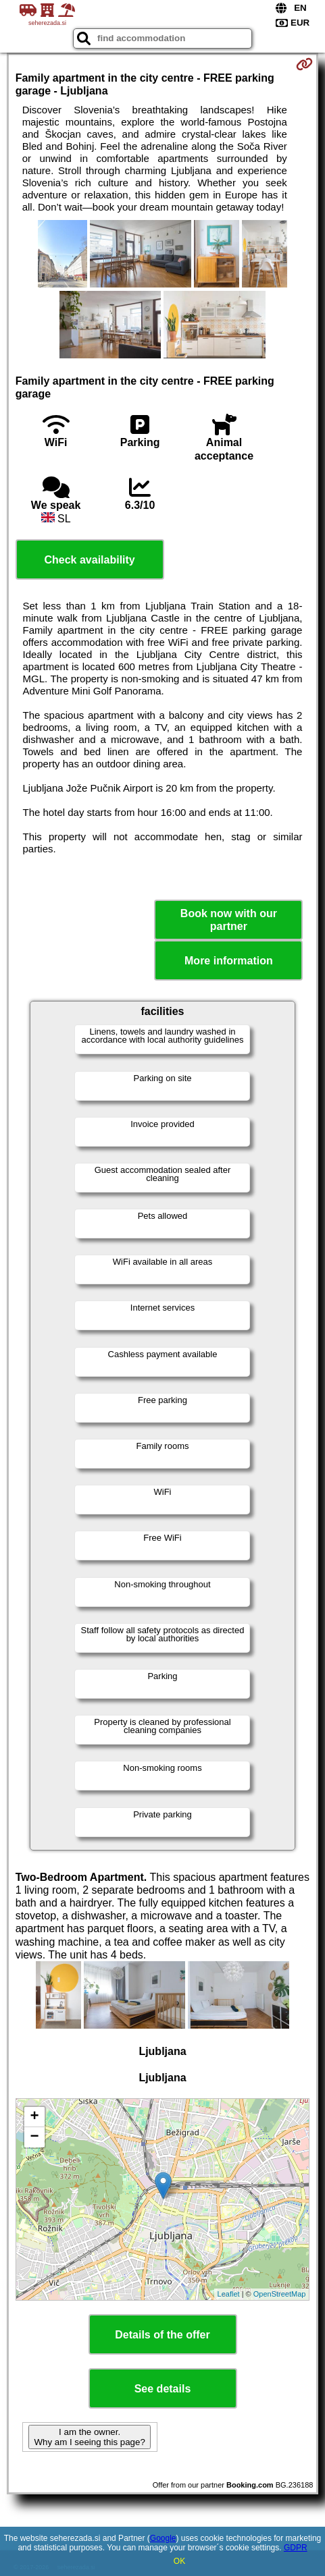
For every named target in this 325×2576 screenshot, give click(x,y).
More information (228, 960)
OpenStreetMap (279, 2294)
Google (163, 2538)
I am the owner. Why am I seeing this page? (89, 2437)
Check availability (89, 560)
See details (162, 2388)
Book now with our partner (228, 920)
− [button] (34, 2137)
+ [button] (34, 2117)
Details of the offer (162, 2334)
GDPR (295, 2547)
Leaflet (229, 2294)
